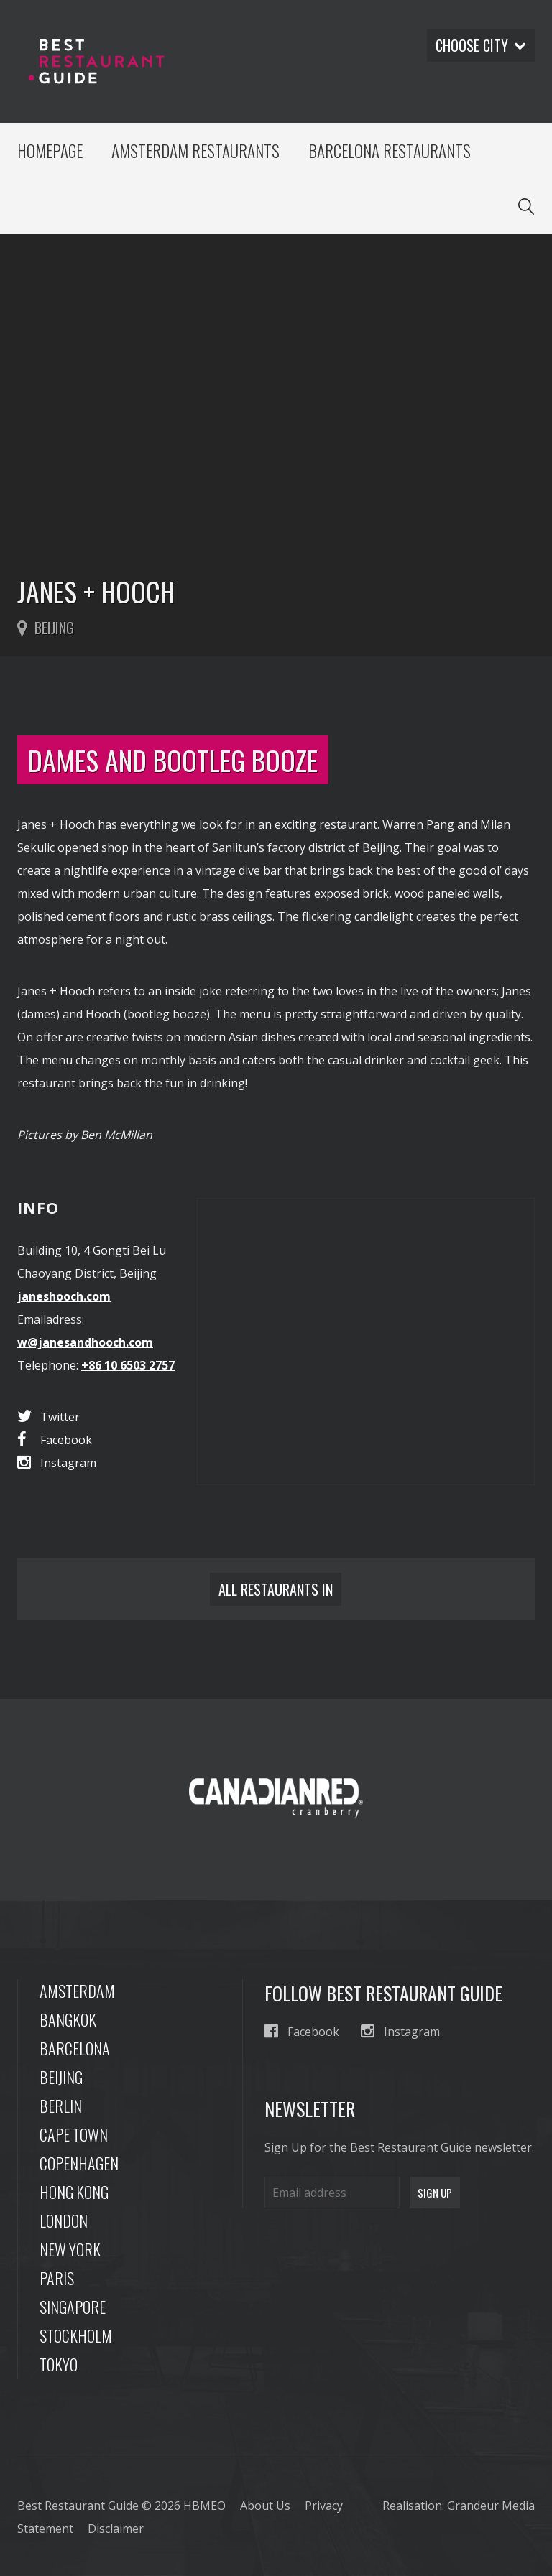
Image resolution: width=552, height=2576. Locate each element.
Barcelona (75, 2048)
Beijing (61, 2076)
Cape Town (74, 2134)
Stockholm (76, 2335)
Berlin (61, 2105)
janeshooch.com (64, 1296)
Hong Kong (74, 2191)
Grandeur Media (491, 2506)
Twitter (48, 1416)
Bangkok (68, 2019)
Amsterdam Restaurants (195, 151)
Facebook (54, 1439)
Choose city (481, 45)
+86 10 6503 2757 (128, 1365)
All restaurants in (275, 1589)
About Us (265, 2506)
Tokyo (59, 2364)
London (64, 2220)
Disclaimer (116, 2529)
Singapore (73, 2306)
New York (70, 2249)
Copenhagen (79, 2163)
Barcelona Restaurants (389, 151)
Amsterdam (77, 1990)
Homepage (50, 151)
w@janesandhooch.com (85, 1342)
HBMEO (204, 2506)
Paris (57, 2277)
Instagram (56, 1462)
